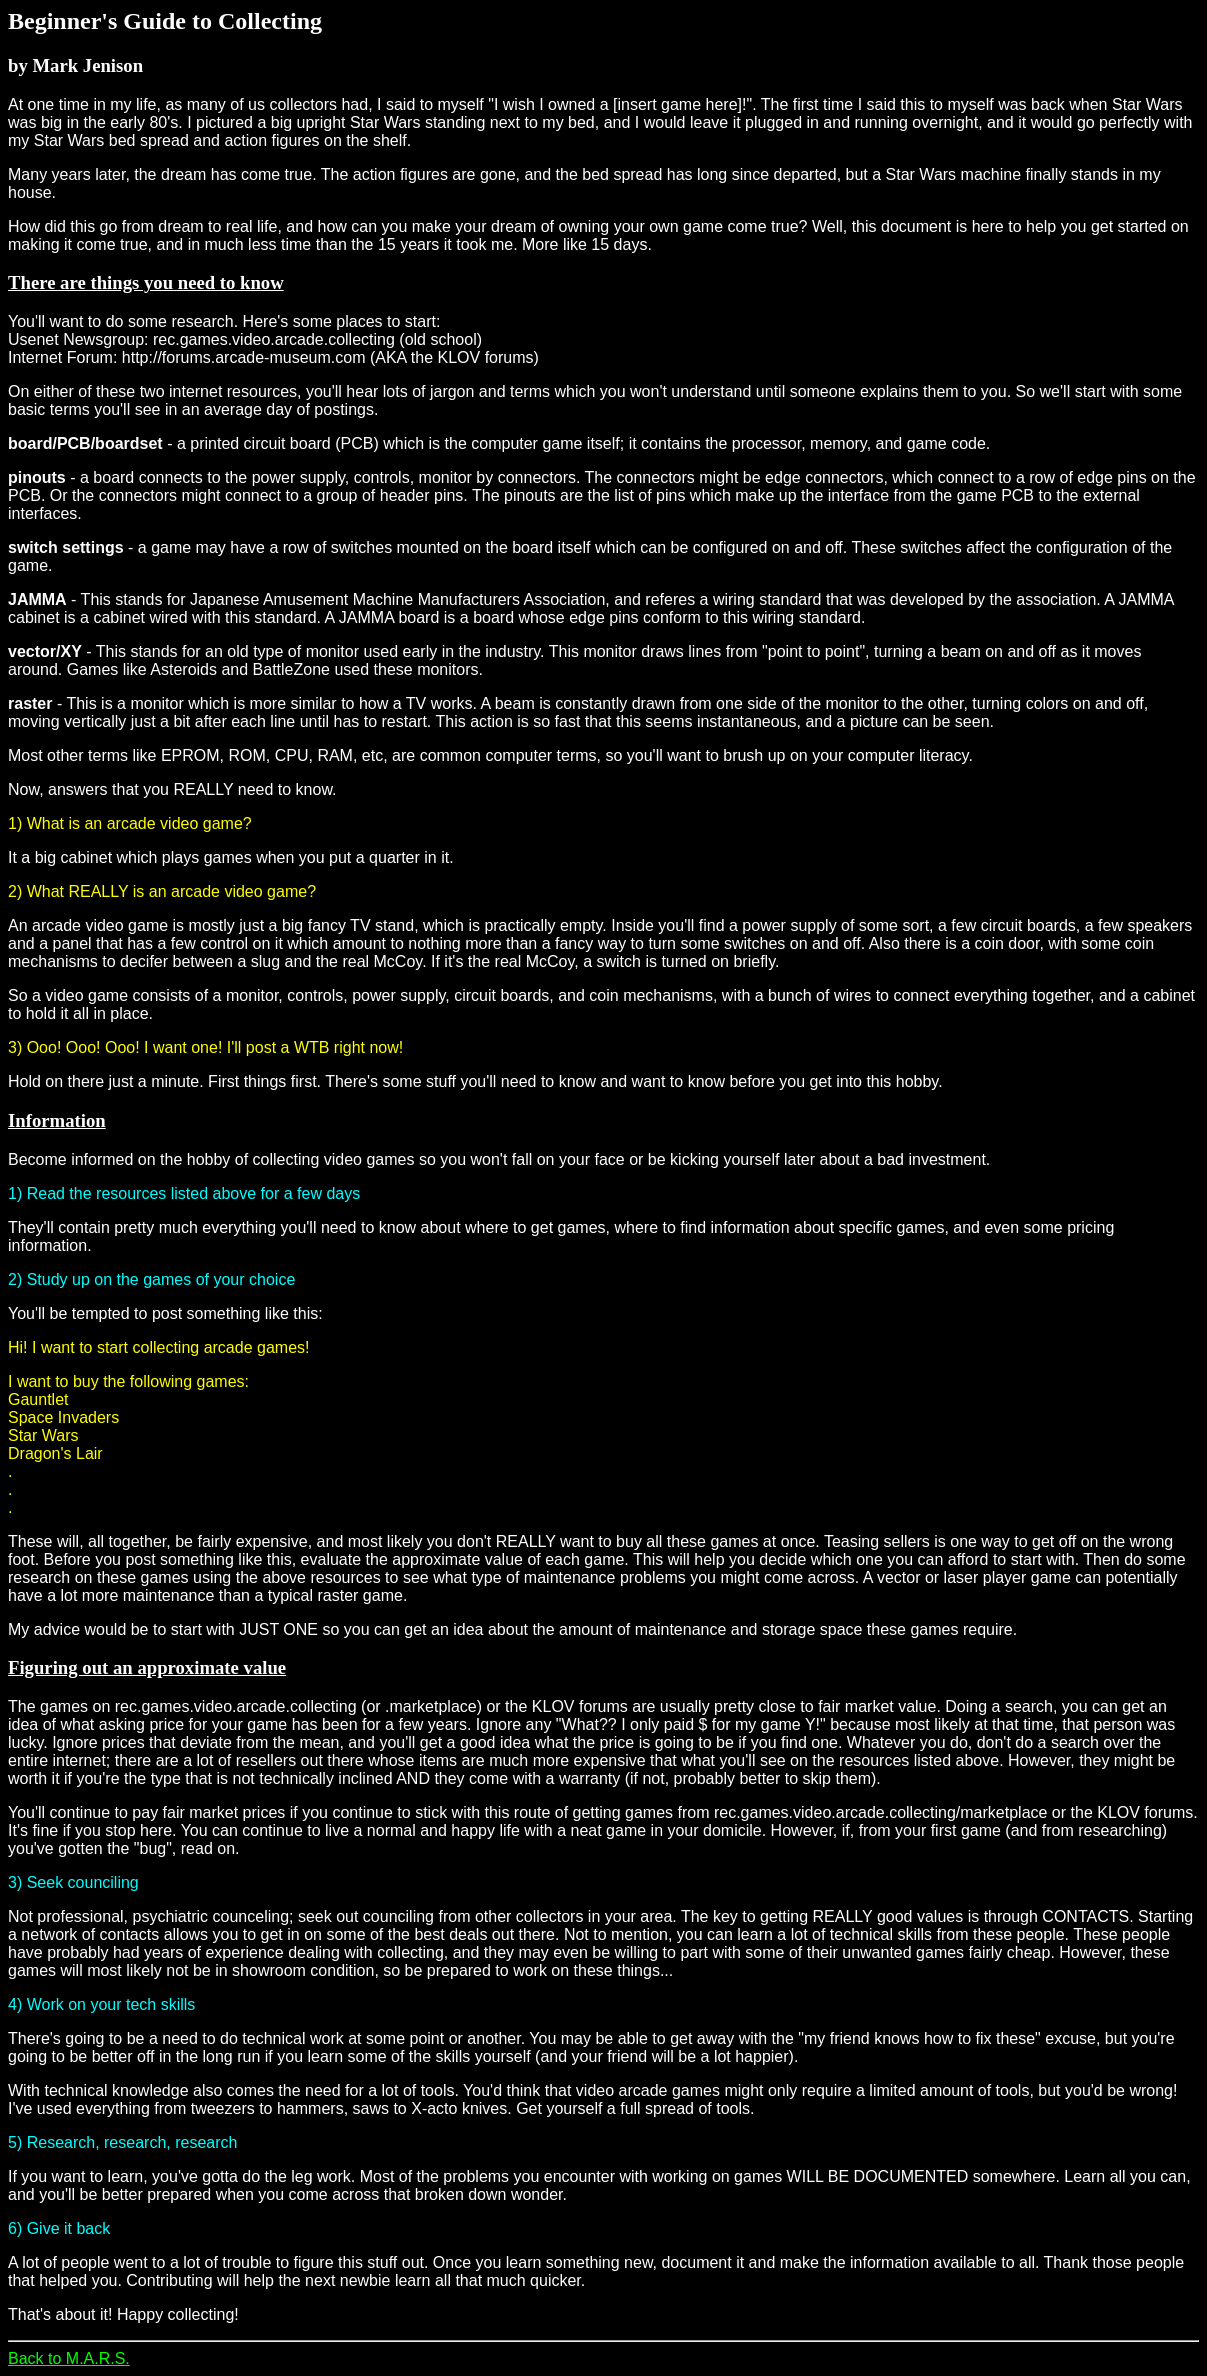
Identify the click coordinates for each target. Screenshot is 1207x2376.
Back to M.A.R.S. (69, 2358)
